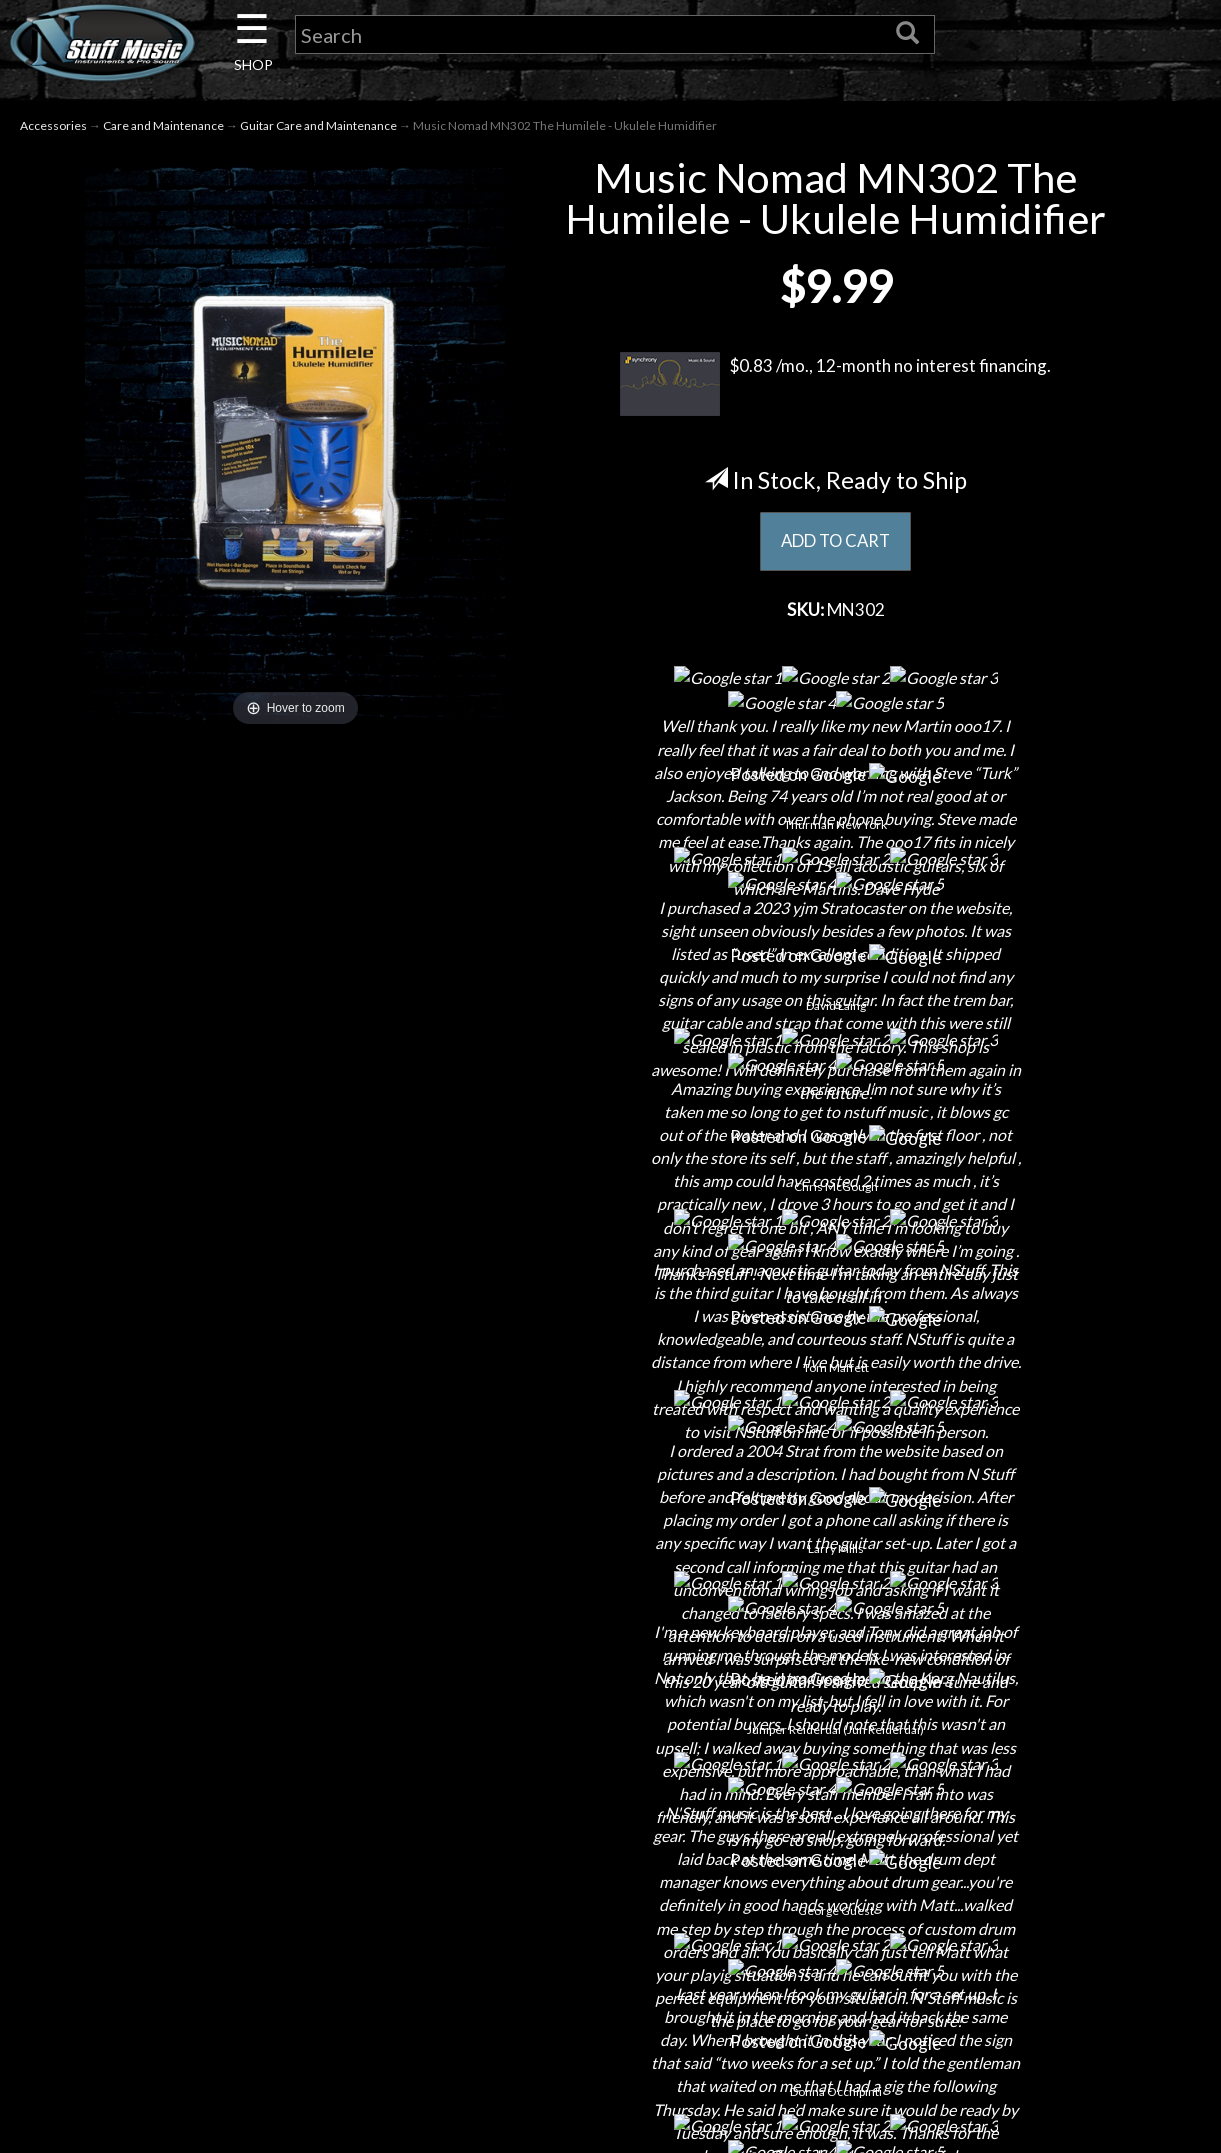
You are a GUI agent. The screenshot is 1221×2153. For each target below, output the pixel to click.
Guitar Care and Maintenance (318, 128)
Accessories (53, 128)
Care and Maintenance (163, 128)
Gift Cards (610, 1960)
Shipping (611, 1855)
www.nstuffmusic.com (1019, 1960)
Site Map (610, 2030)
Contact (221, 1855)
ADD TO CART (835, 545)
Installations (221, 2030)
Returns (610, 1890)
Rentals (221, 1995)
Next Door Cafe (221, 1925)
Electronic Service (221, 2100)
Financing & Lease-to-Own (610, 1820)
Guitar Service (220, 2065)
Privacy (610, 1925)
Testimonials (611, 1995)
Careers (221, 1890)
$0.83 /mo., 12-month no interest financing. (835, 387)
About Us (221, 1820)
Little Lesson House (220, 1960)
